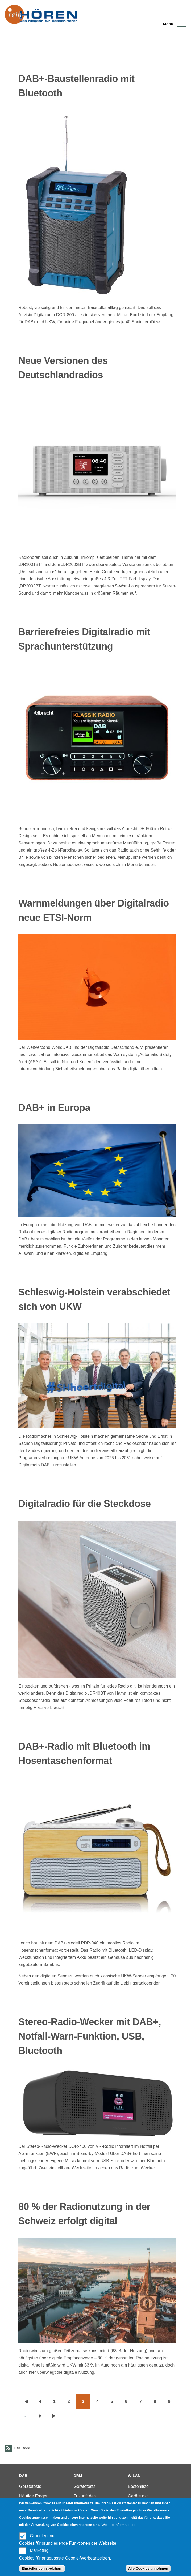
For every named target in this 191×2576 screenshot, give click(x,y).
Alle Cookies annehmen (148, 2568)
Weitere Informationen (119, 2525)
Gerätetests (30, 2486)
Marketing (39, 2550)
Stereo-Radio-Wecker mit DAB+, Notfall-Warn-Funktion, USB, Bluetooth (89, 2036)
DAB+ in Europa (54, 1107)
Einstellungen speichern (42, 2568)
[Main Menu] (173, 24)
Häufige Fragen (33, 2496)
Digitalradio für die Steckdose (84, 1503)
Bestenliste (138, 2486)
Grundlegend (42, 2536)
